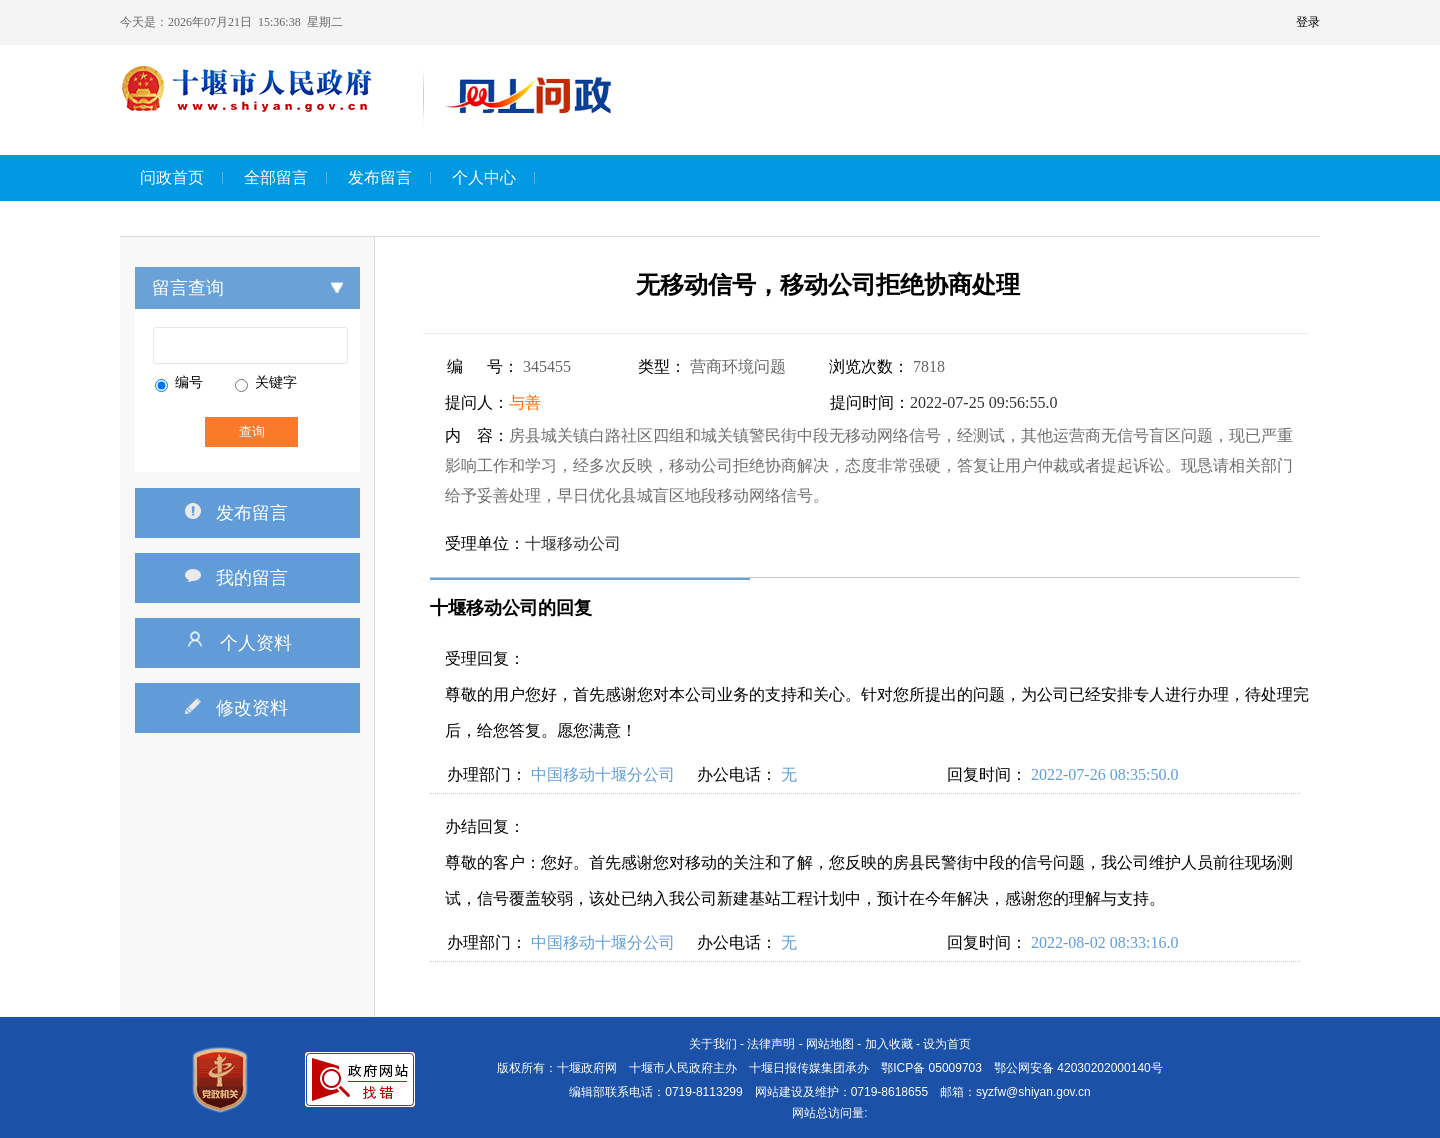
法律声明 (771, 1044)
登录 (1308, 22)
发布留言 (380, 177)
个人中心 (484, 177)
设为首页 (947, 1044)
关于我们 (713, 1044)
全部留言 (276, 177)
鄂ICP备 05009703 (931, 1068)
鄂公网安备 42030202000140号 (1078, 1068)
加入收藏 (889, 1044)
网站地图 (830, 1044)
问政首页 (172, 177)
